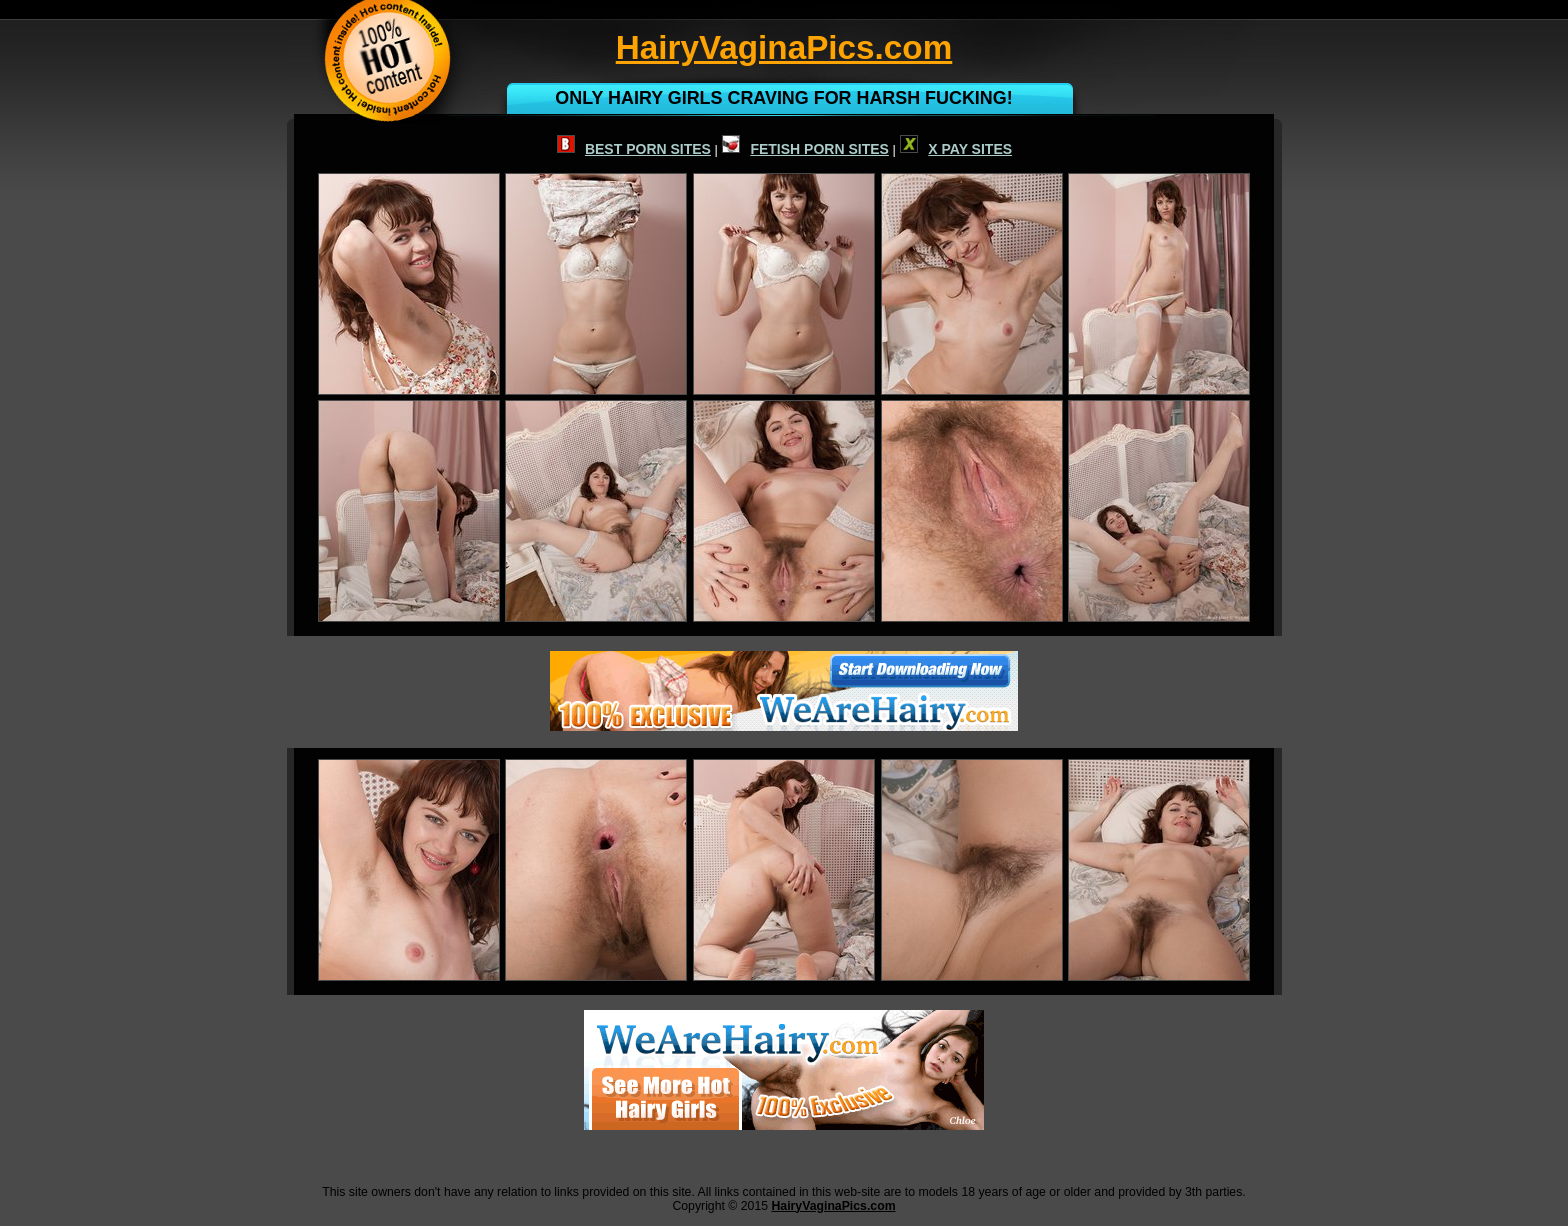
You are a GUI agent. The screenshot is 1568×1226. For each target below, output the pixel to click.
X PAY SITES (956, 149)
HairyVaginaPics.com (833, 1206)
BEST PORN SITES (634, 149)
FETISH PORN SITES (805, 149)
